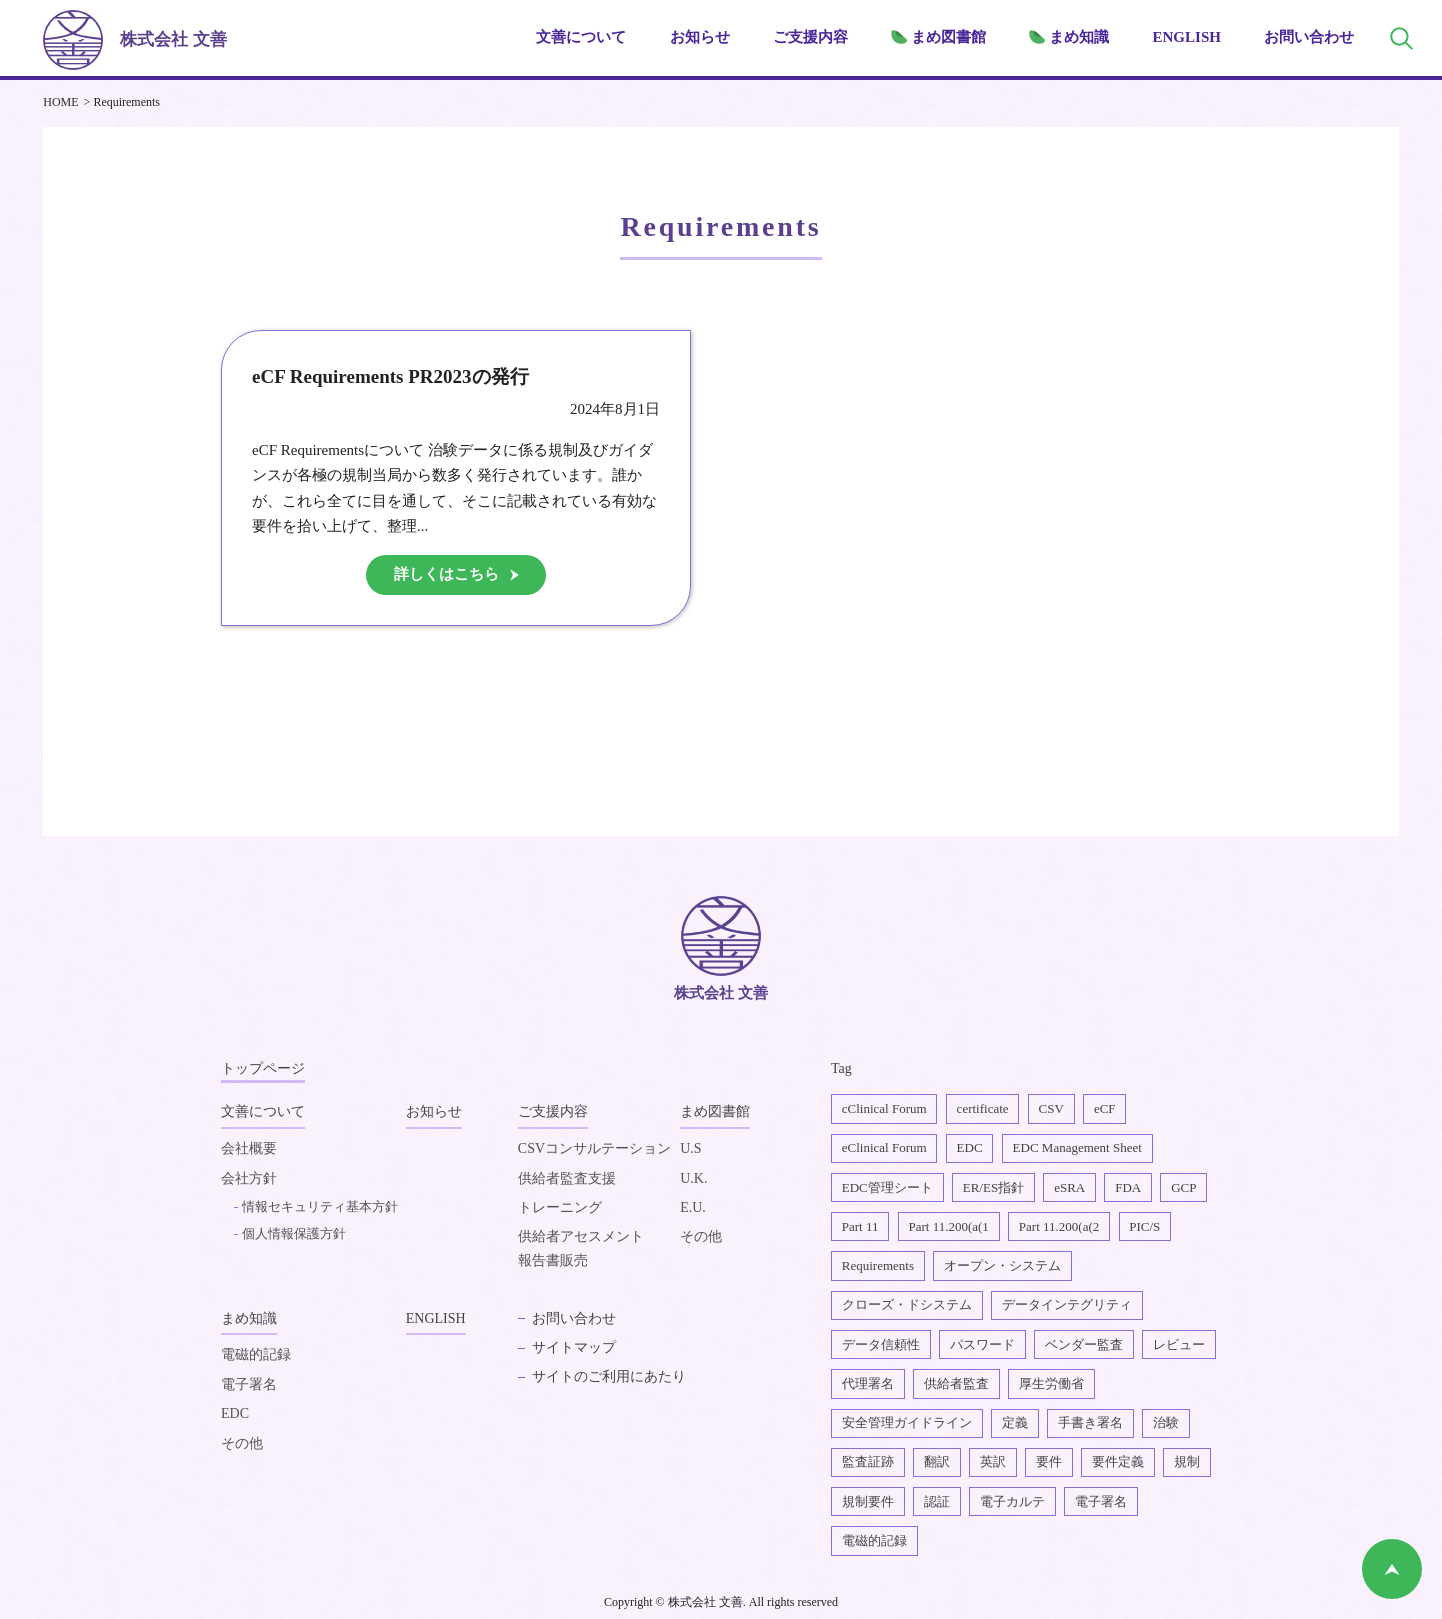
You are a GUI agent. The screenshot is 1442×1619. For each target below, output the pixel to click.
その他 (701, 1237)
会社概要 (249, 1149)
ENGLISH (1187, 37)
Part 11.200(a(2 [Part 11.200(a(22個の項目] (1059, 1226)
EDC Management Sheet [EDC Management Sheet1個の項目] (1077, 1147)
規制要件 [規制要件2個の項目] (868, 1501)
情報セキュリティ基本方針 (320, 1207)
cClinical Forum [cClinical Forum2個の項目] (884, 1108)
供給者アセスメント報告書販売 (581, 1249)
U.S (690, 1149)
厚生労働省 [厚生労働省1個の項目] (1051, 1383)
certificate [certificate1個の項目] (983, 1108)
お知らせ (700, 37)
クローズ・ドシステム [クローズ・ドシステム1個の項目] (907, 1304)
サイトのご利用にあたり (609, 1377)
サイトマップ (574, 1348)
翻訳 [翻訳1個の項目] (937, 1461)
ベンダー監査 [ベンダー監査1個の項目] (1084, 1344)
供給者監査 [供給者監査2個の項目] (956, 1383)
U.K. (693, 1179)
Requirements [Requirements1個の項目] (878, 1265)
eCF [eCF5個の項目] (1105, 1108)
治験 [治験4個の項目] (1166, 1422)
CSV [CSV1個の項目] (1051, 1108)
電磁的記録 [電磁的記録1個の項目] (874, 1540)
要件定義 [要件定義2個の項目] (1118, 1461)
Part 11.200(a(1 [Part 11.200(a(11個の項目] (948, 1226)
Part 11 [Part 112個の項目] (860, 1226)
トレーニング (560, 1208)
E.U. (693, 1208)
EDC (235, 1415)
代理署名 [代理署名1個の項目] (868, 1383)
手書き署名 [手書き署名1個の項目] (1090, 1422)
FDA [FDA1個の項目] (1128, 1187)
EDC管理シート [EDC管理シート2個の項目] (887, 1187)
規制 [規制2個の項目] (1187, 1461)
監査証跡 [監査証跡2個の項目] (868, 1461)
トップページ (263, 1068)
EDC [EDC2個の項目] (970, 1147)
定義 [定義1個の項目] (1015, 1422)
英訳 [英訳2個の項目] (993, 1461)
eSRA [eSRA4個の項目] (1069, 1187)
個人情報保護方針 (294, 1234)
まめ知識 (249, 1319)
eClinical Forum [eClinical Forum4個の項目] (884, 1147)
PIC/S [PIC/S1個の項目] (1144, 1226)
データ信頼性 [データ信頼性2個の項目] (881, 1344)
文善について (263, 1111)
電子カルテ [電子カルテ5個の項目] (1012, 1501)
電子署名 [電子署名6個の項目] (1101, 1501)
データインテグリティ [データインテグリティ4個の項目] (1067, 1304)
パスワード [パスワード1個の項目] (982, 1344)
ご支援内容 (553, 1111)
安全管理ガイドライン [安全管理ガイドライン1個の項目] (907, 1422)
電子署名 (249, 1386)
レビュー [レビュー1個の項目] (1179, 1344)
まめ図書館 (715, 1111)
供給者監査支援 (567, 1179)
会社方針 (249, 1179)
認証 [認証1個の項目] (937, 1501)
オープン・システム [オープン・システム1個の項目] (1002, 1265)
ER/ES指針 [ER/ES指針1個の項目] (993, 1187)
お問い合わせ (1309, 37)
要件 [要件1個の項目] (1049, 1461)
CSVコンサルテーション (594, 1149)
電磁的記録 (256, 1356)
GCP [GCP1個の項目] (1183, 1187)
